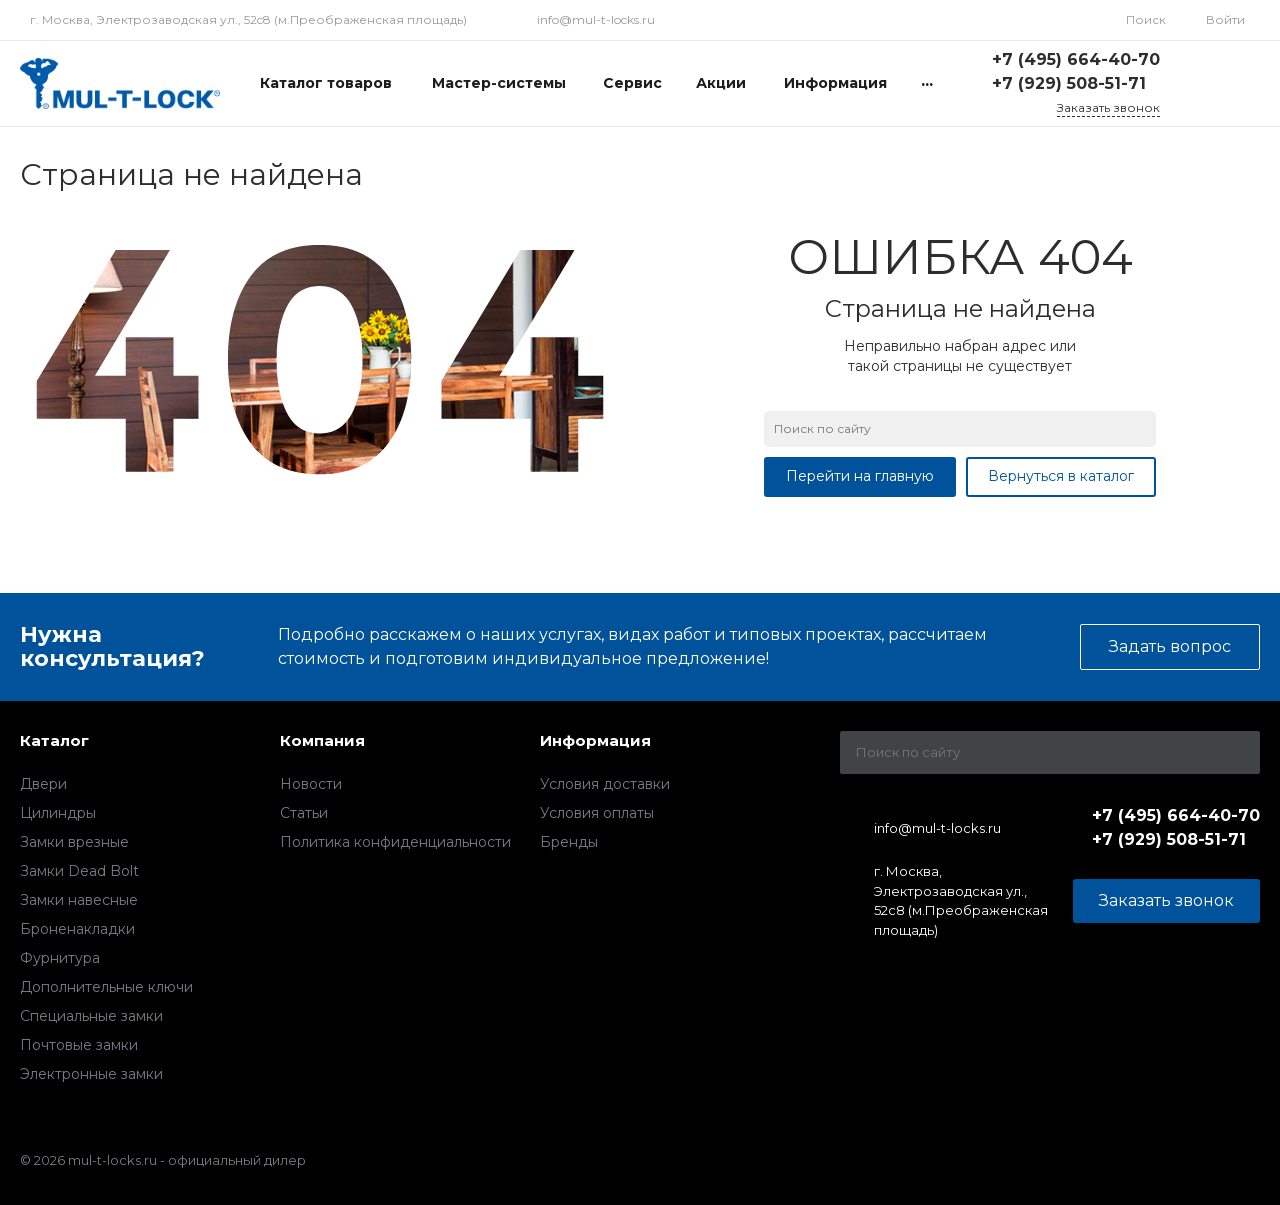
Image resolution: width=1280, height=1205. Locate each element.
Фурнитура (60, 958)
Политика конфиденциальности (395, 842)
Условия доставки (605, 784)
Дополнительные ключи (106, 987)
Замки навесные (79, 900)
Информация (595, 740)
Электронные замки (91, 1074)
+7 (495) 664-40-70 (1076, 59)
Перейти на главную (860, 476)
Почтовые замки (79, 1045)
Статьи (304, 813)
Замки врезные (74, 842)
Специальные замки (91, 1016)
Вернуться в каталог (1061, 476)
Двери (43, 784)
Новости (311, 784)
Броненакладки (77, 929)
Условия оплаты (597, 813)
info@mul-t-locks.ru (596, 19)
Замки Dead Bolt (79, 871)
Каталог (54, 740)
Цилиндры (58, 813)
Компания (322, 740)
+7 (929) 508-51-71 (1069, 83)
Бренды (569, 842)
